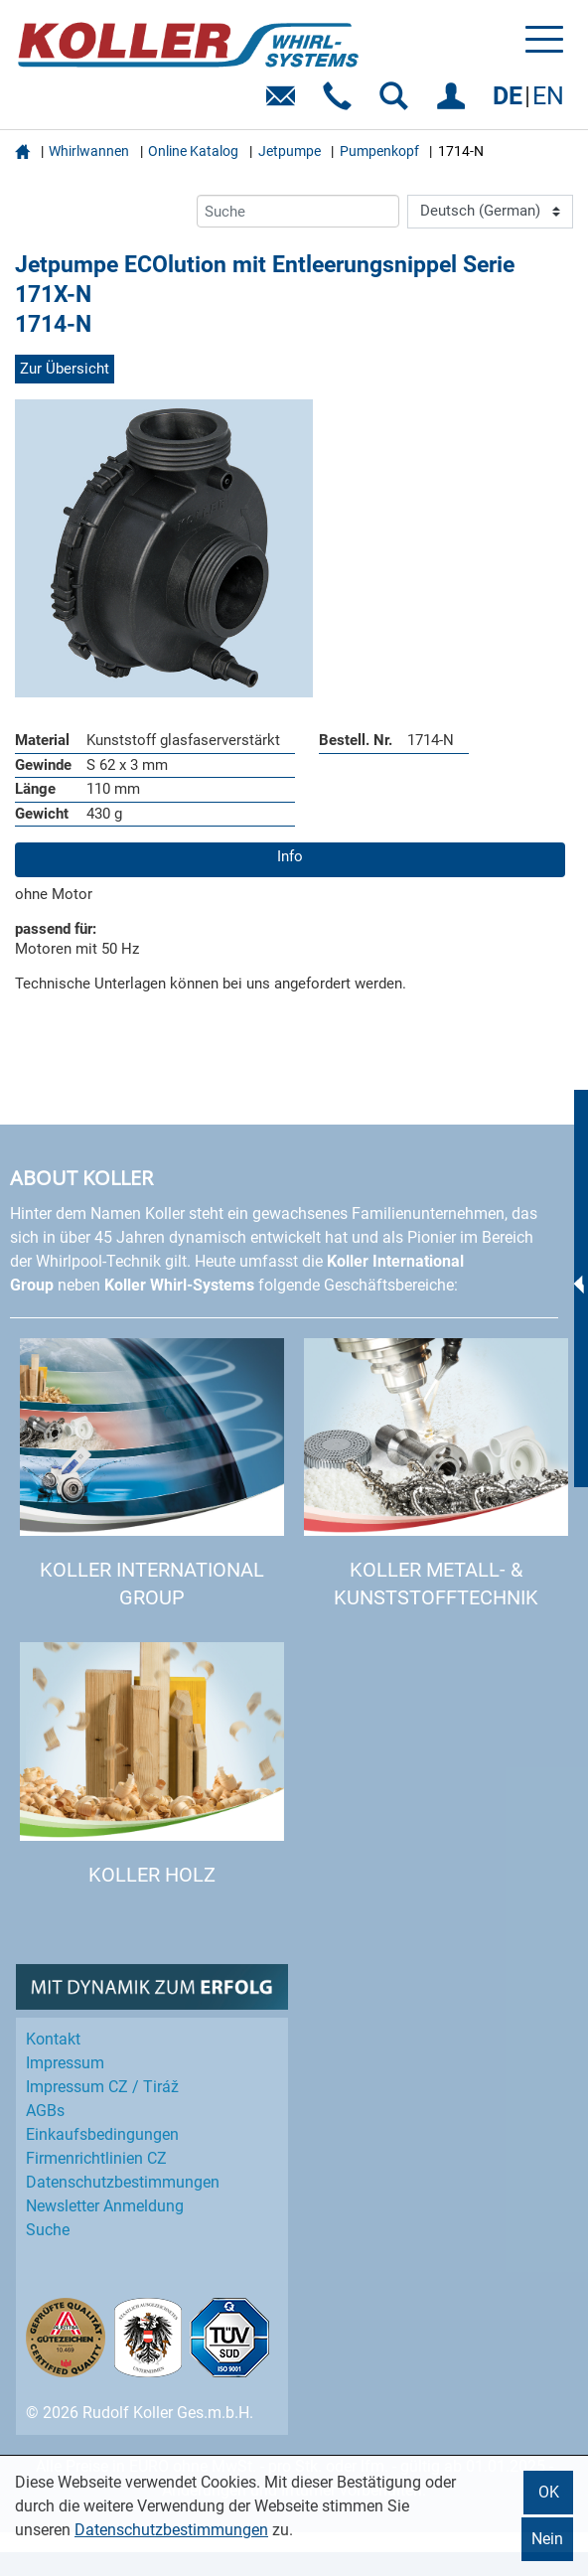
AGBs (45, 2110)
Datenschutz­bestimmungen (123, 2182)
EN (548, 95)
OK (548, 2492)
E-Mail (284, 102)
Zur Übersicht (64, 369)
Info (290, 856)
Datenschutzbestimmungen (171, 2529)
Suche (48, 2229)
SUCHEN (397, 102)
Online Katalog (193, 151)
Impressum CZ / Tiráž (102, 2086)
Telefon (341, 102)
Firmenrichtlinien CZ (96, 2158)
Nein (547, 2538)
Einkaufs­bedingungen (102, 2134)
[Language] (490, 211)
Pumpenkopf (379, 151)
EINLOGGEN (454, 102)
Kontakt (53, 2039)
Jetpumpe (289, 151)
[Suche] (298, 211)
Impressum (65, 2062)
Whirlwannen (89, 151)
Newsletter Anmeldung (105, 2206)
